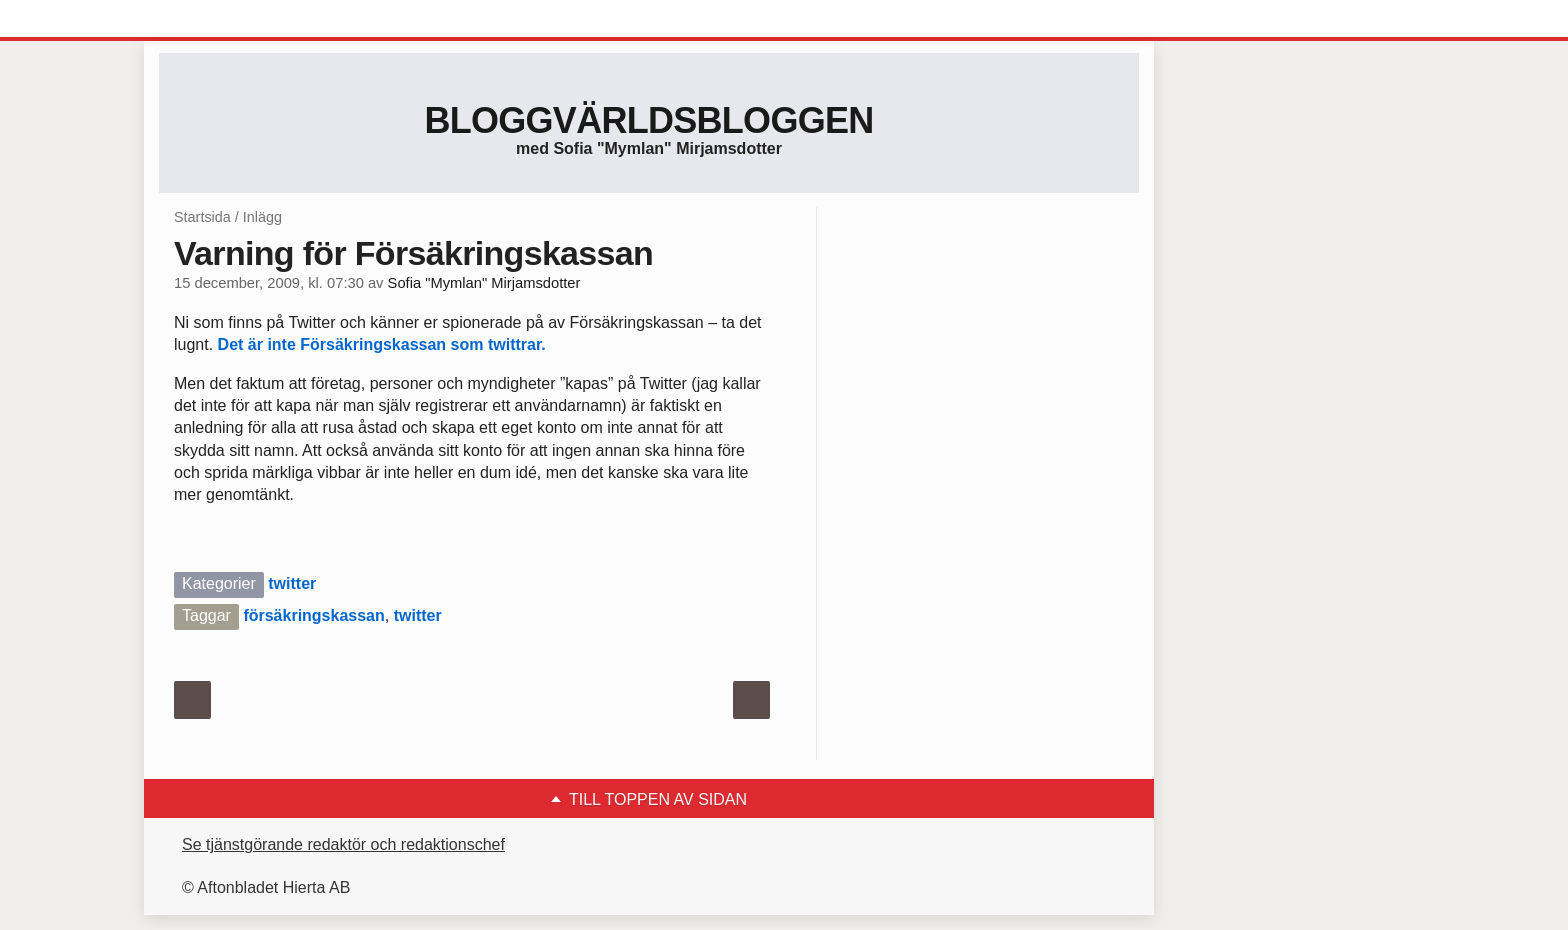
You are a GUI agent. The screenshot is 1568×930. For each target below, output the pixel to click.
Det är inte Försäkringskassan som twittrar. (382, 344)
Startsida (202, 217)
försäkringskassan (313, 615)
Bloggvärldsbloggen (648, 120)
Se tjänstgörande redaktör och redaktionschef (343, 844)
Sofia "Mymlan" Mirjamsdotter (484, 283)
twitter (292, 583)
